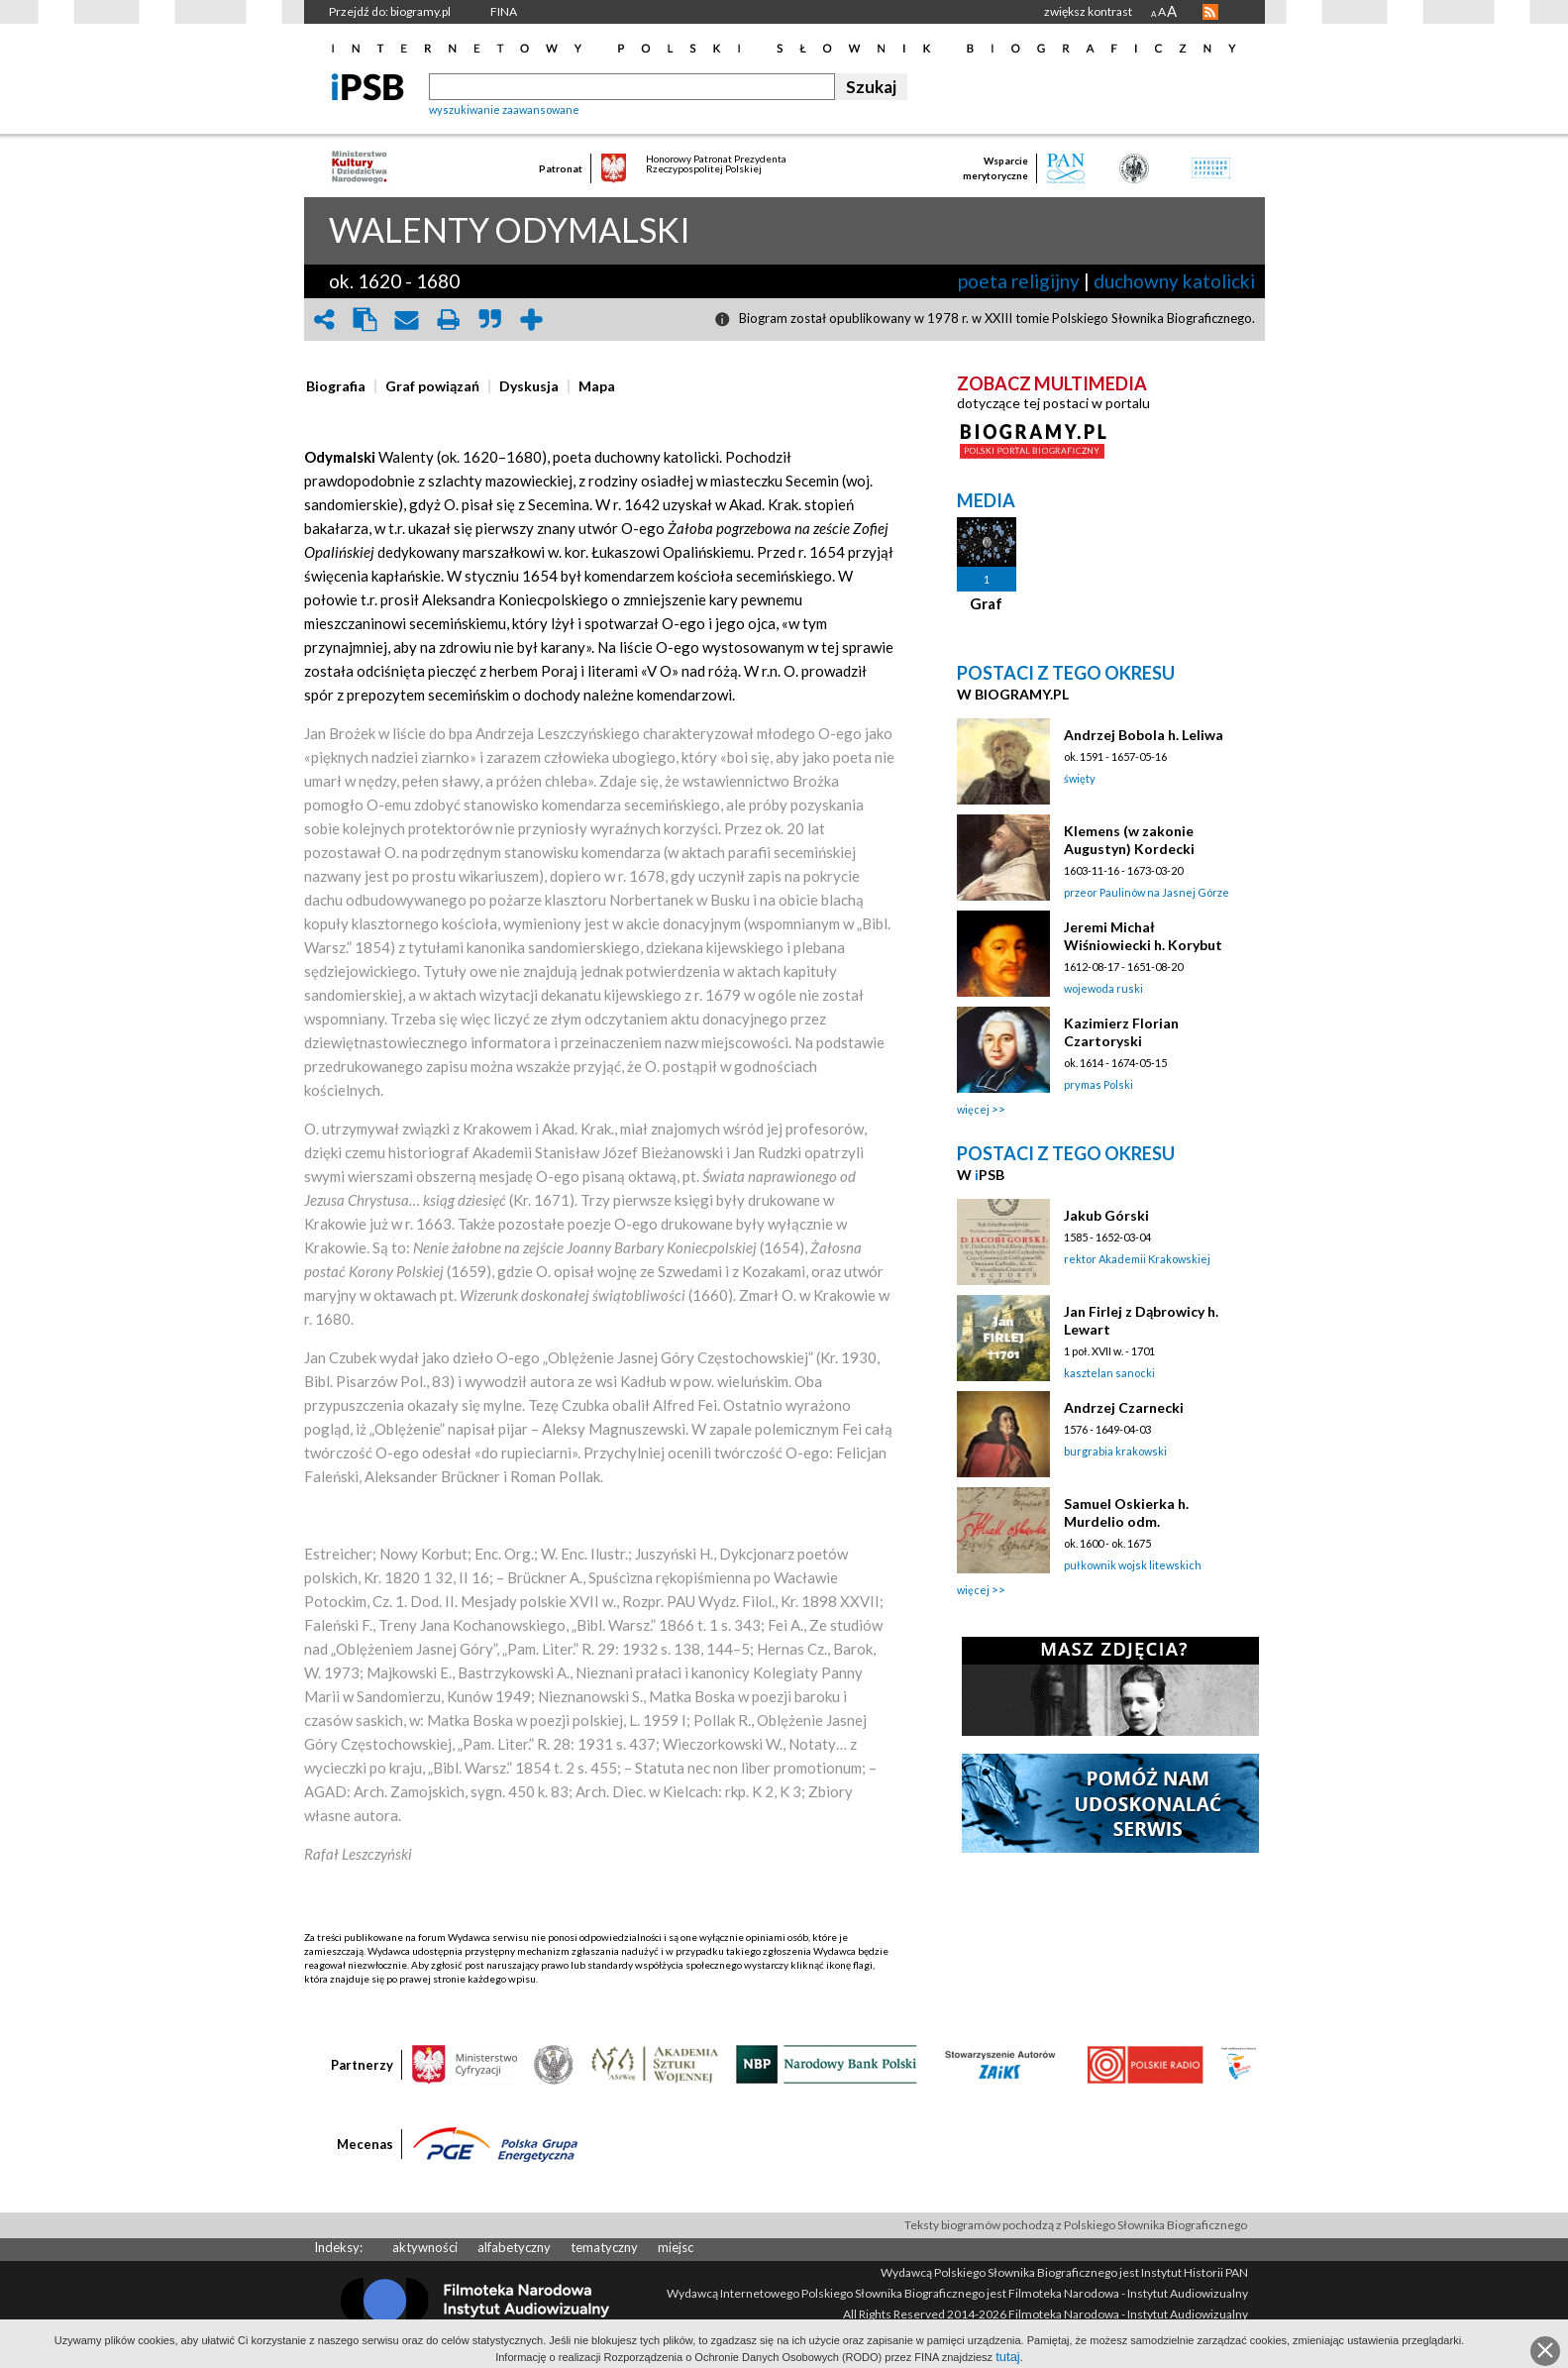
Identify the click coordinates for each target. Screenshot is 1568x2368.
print (449, 319)
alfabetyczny (514, 2247)
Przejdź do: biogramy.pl (390, 11)
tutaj (1007, 2356)
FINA (503, 11)
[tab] (340, 386)
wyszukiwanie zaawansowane (504, 109)
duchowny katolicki (1174, 280)
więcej (973, 1109)
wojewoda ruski (1103, 988)
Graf (986, 603)
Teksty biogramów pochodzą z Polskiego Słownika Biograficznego (1075, 2224)
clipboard (365, 319)
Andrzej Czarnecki (1124, 1407)
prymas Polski (1098, 1084)
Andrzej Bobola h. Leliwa (1143, 734)
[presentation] (336, 386)
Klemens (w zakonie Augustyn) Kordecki (1129, 839)
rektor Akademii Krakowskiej (1137, 1258)
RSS (1210, 12)
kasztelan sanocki (1109, 1372)
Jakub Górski (1106, 1215)
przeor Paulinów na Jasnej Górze (1146, 892)
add (532, 319)
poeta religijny (1019, 280)
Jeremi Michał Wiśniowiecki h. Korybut (1143, 935)
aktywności (425, 2247)
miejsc (675, 2247)
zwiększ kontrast (1088, 11)
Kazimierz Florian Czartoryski (1121, 1032)
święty (1080, 778)
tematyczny (604, 2247)
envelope (407, 319)
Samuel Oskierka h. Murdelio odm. (1126, 1512)
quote (490, 319)
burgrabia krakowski (1115, 1451)
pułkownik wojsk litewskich (1133, 1565)
